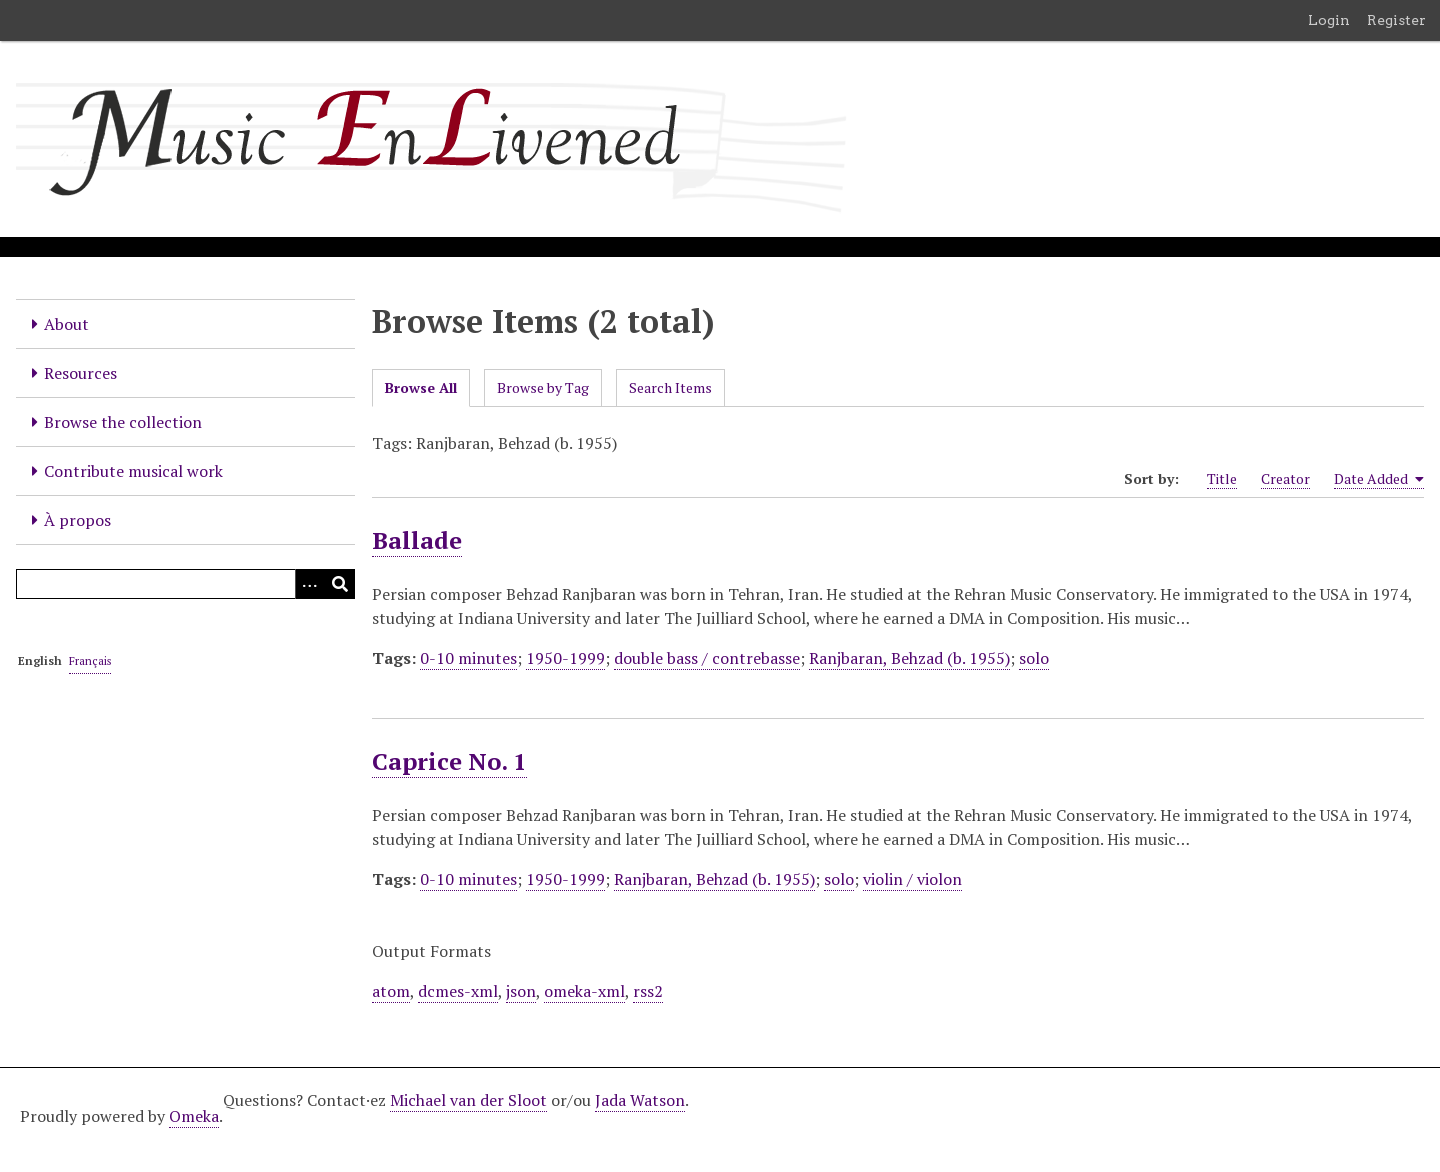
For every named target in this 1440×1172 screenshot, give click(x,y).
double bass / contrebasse (707, 658)
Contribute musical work (133, 471)
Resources (80, 373)
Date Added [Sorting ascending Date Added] (1379, 479)
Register (1396, 20)
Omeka (194, 1116)
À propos (77, 520)
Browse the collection (123, 422)
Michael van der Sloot (468, 1100)
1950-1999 (565, 658)
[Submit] (340, 584)
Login (1329, 20)
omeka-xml (584, 991)
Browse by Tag (543, 387)
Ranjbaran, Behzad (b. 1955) (909, 658)
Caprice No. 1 (449, 761)
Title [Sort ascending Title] (1222, 478)
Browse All (421, 387)
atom (391, 991)
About (66, 324)
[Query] (185, 584)
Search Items (670, 387)
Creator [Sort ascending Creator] (1285, 478)
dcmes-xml (458, 991)
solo (1034, 658)
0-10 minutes (468, 658)
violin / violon (912, 879)
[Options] (310, 584)
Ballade (417, 540)
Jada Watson (640, 1100)
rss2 (648, 991)
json (521, 991)
